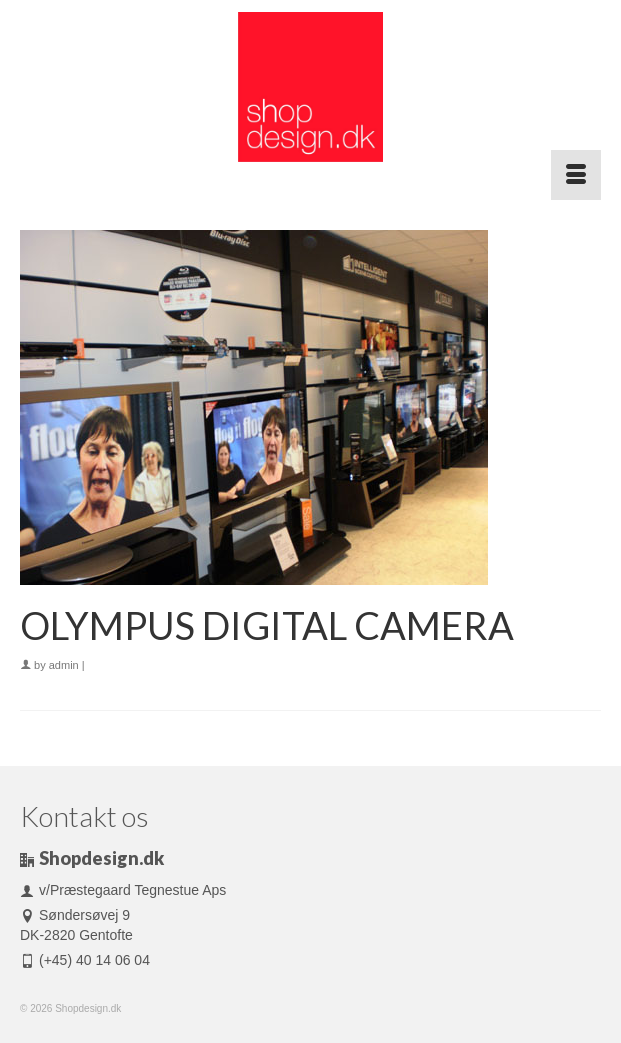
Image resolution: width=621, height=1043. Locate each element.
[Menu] (576, 175)
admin (64, 665)
